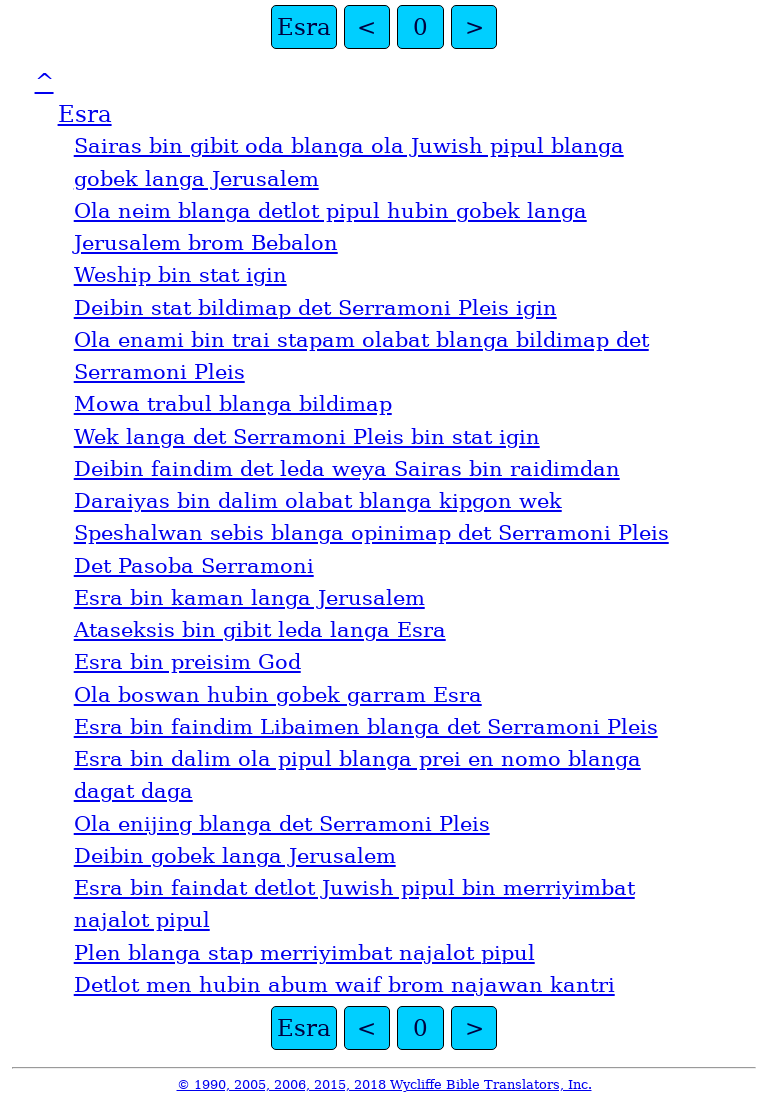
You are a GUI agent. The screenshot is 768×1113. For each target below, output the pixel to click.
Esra (304, 27)
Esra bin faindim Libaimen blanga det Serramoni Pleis (366, 727)
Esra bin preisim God (187, 662)
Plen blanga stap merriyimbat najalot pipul (304, 953)
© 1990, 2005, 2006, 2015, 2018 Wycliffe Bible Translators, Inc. (384, 1084)
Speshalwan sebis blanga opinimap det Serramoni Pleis (371, 533)
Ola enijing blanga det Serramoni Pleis (282, 824)
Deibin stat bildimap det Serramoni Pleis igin (315, 308)
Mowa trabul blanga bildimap (233, 404)
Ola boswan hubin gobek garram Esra (278, 695)
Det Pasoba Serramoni (194, 566)
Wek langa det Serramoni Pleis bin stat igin (307, 437)
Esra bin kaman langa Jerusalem (249, 598)
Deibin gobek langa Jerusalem (235, 856)
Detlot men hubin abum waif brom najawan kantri (344, 985)
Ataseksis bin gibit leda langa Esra (260, 630)
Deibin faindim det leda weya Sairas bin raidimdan (347, 469)
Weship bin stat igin (180, 275)
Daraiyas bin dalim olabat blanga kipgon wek (318, 501)
